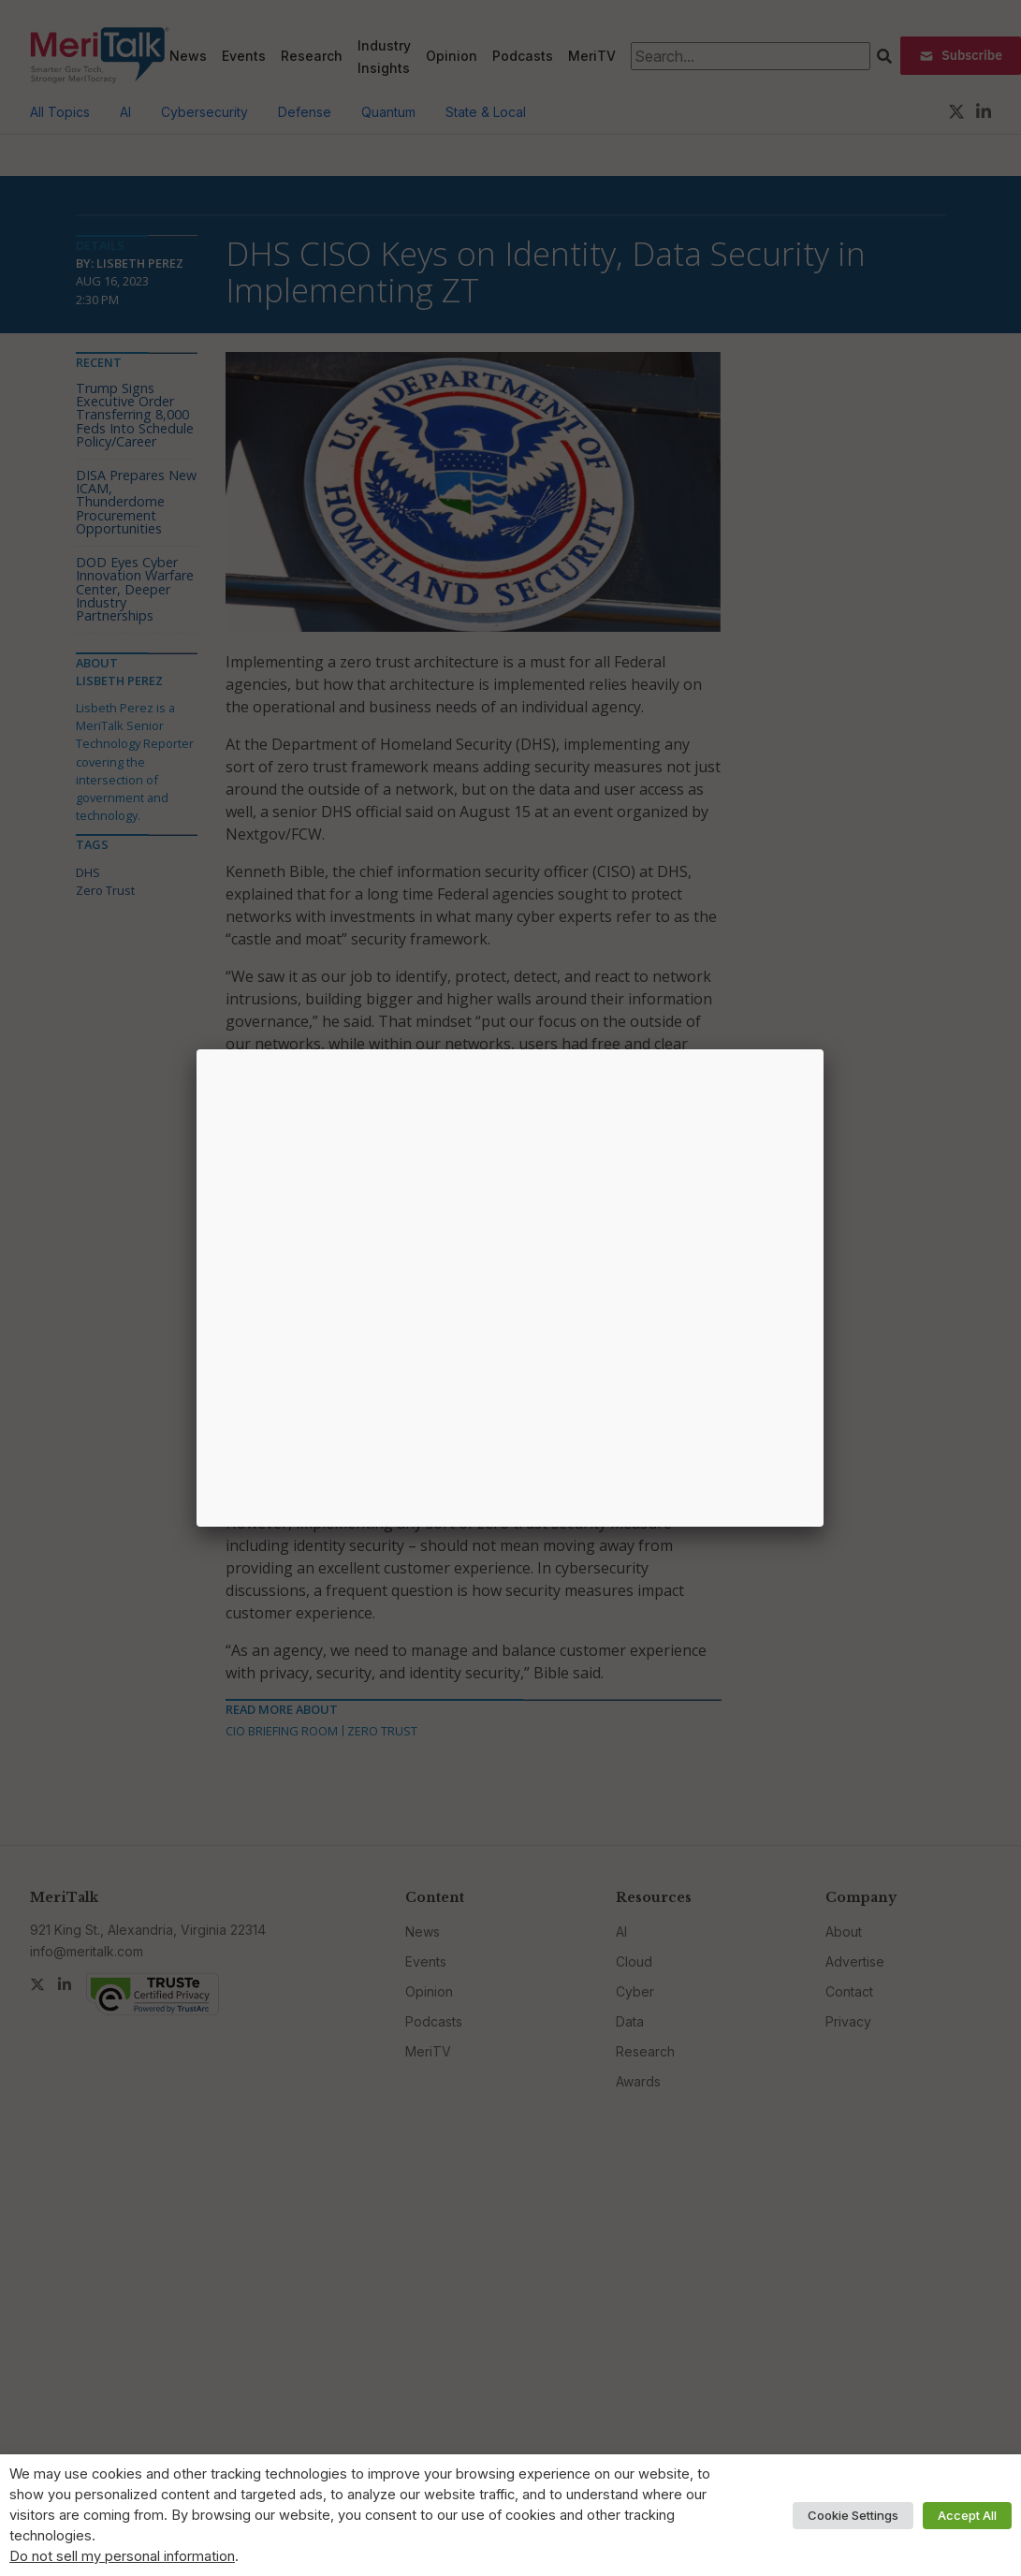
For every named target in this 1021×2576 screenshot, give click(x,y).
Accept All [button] (967, 2515)
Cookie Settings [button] (853, 2515)
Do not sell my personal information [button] (122, 2556)
